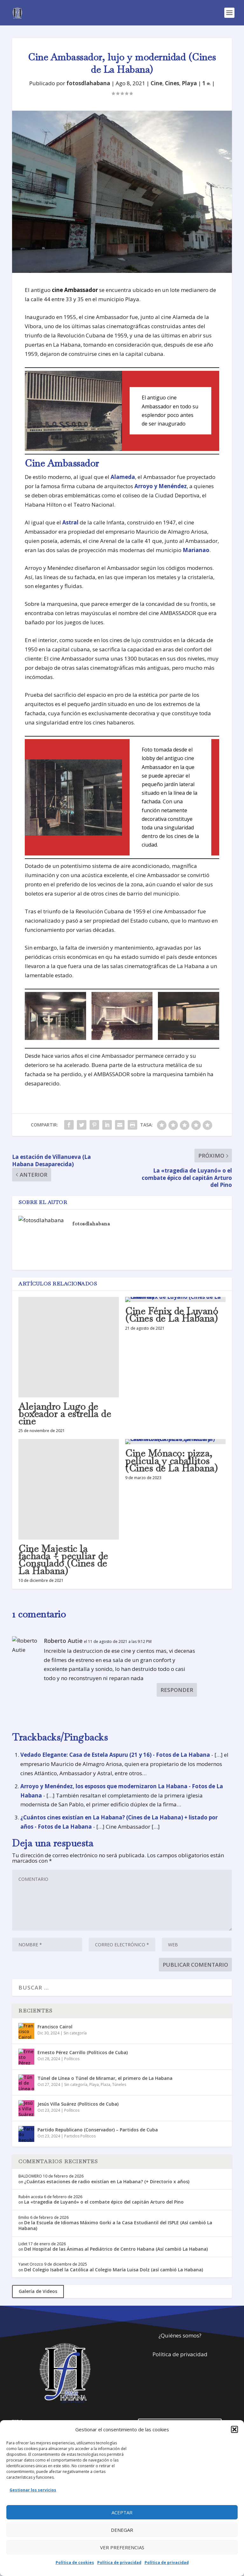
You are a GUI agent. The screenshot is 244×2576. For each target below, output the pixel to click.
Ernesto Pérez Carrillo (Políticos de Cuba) (82, 2052)
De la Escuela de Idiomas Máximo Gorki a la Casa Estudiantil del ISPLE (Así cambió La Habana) (115, 2225)
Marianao (196, 550)
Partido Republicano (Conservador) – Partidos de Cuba (97, 2130)
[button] (234, 2429)
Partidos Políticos (80, 2136)
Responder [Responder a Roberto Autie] (176, 1689)
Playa (189, 83)
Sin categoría (75, 2033)
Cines (172, 83)
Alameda (123, 477)
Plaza (105, 2084)
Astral (70, 522)
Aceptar (122, 2512)
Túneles (119, 2084)
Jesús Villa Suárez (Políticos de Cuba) (78, 2104)
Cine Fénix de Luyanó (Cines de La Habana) (171, 1315)
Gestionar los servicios (33, 2490)
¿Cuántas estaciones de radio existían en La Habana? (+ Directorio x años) (106, 2181)
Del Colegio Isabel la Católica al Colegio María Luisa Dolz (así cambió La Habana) (113, 2270)
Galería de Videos (38, 2291)
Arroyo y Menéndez (160, 486)
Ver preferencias (122, 2547)
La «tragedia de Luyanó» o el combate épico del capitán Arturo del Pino (104, 2202)
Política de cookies (75, 2562)
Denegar (122, 2530)
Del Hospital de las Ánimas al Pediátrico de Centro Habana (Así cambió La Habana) (116, 2249)
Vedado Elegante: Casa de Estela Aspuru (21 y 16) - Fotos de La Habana (115, 1754)
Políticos (71, 2058)
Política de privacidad (119, 2562)
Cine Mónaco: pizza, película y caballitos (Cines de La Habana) (171, 1460)
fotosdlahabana (88, 83)
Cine (156, 83)
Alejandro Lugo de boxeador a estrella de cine (64, 1413)
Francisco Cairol (54, 2027)
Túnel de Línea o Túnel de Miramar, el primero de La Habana (105, 2078)
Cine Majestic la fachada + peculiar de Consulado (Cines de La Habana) (63, 1559)
